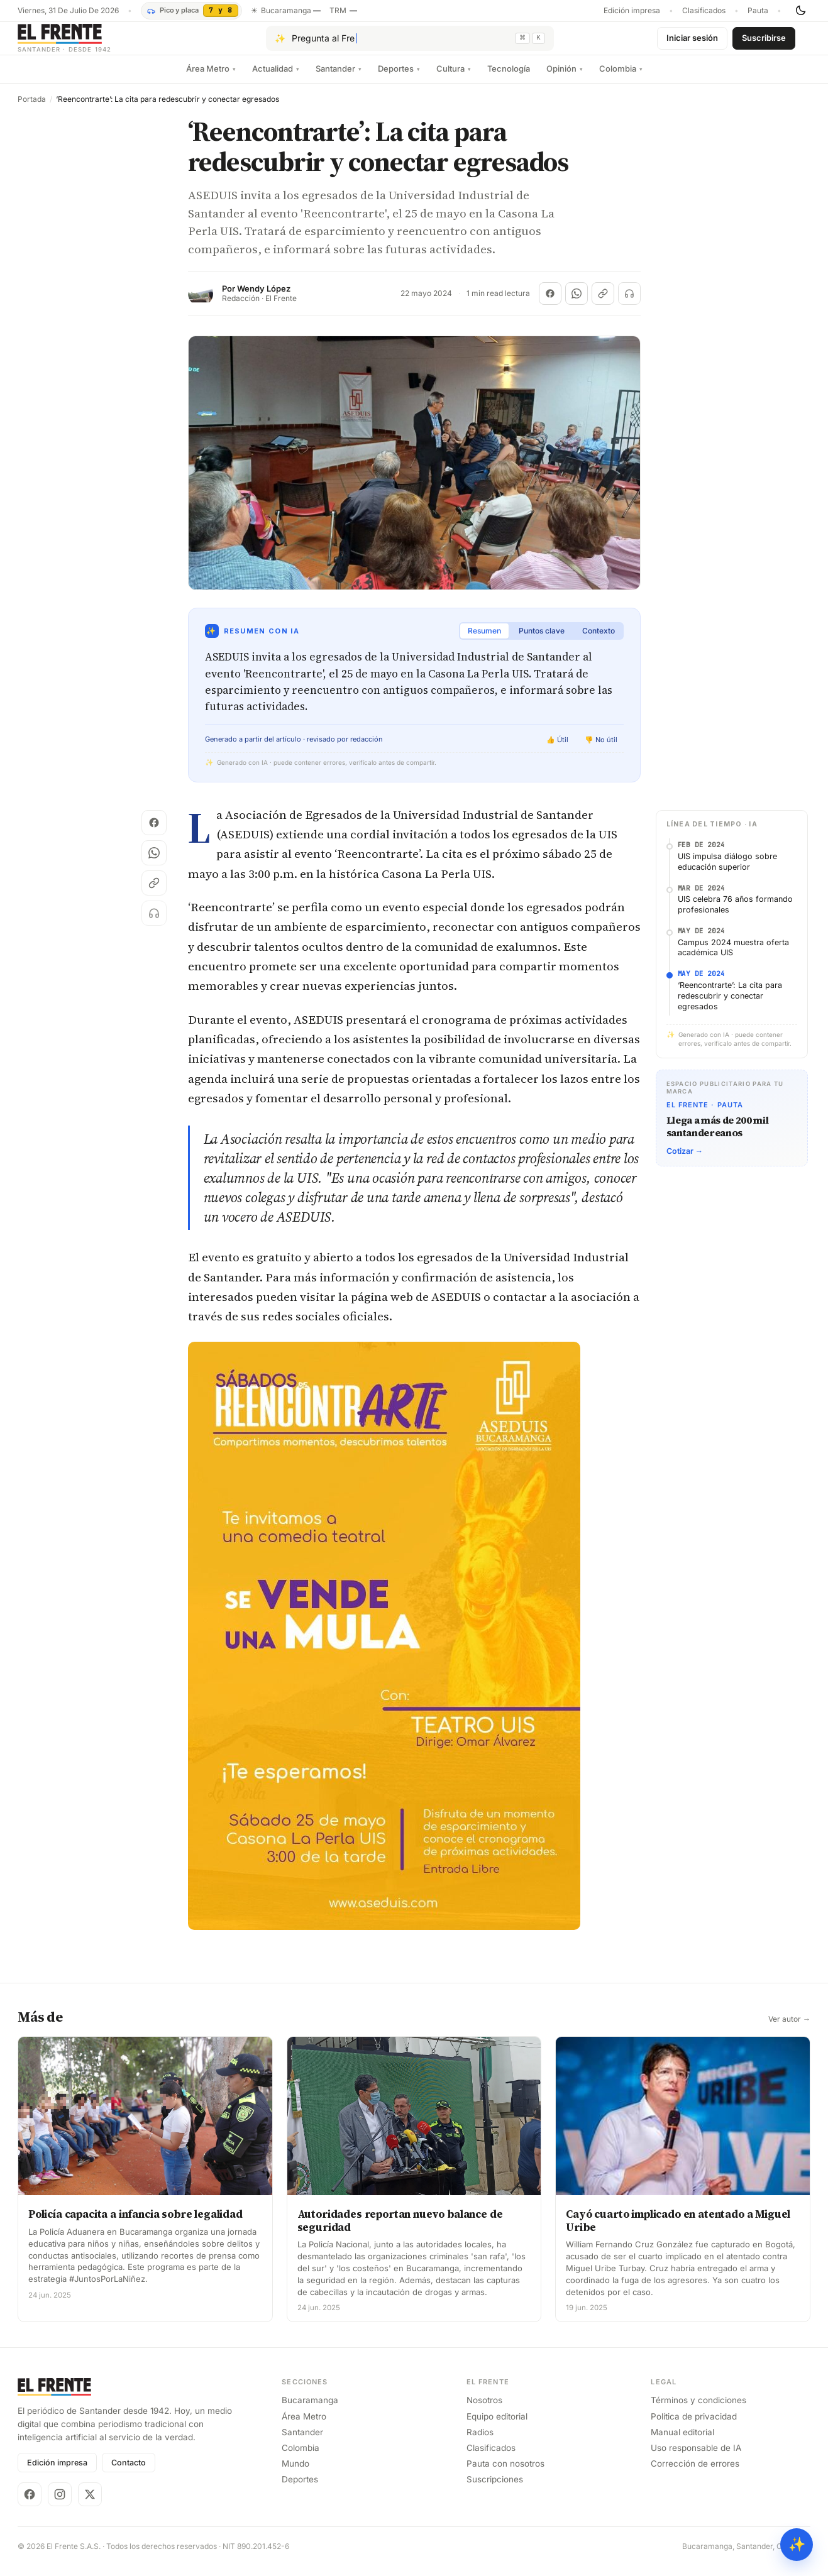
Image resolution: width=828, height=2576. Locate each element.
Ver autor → (789, 2029)
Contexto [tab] (598, 640)
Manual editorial (682, 2442)
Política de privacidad (694, 2426)
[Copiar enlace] (603, 303)
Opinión (564, 79)
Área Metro (211, 79)
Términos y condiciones (698, 2410)
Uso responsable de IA (696, 2458)
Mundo (295, 2474)
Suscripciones (494, 2489)
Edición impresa (632, 10)
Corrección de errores (695, 2474)
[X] (90, 2504)
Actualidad (275, 79)
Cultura (453, 79)
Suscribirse (764, 43)
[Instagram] (60, 2504)
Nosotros (484, 2410)
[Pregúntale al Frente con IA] (410, 43)
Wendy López (263, 299)
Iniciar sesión (692, 43)
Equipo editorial (496, 2426)
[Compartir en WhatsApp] (576, 303)
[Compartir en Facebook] (550, 303)
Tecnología (508, 79)
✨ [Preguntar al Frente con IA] (796, 2544)
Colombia (621, 79)
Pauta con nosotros (505, 2474)
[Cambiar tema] (800, 11)
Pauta (758, 10)
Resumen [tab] (484, 640)
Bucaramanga (310, 2410)
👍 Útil (557, 749)
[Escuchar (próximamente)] (629, 303)
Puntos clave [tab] (542, 640)
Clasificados (704, 10)
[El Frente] (90, 43)
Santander (339, 79)
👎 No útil (601, 749)
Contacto (128, 2472)
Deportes (399, 79)
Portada (32, 109)
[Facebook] (29, 2504)
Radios (480, 2442)
